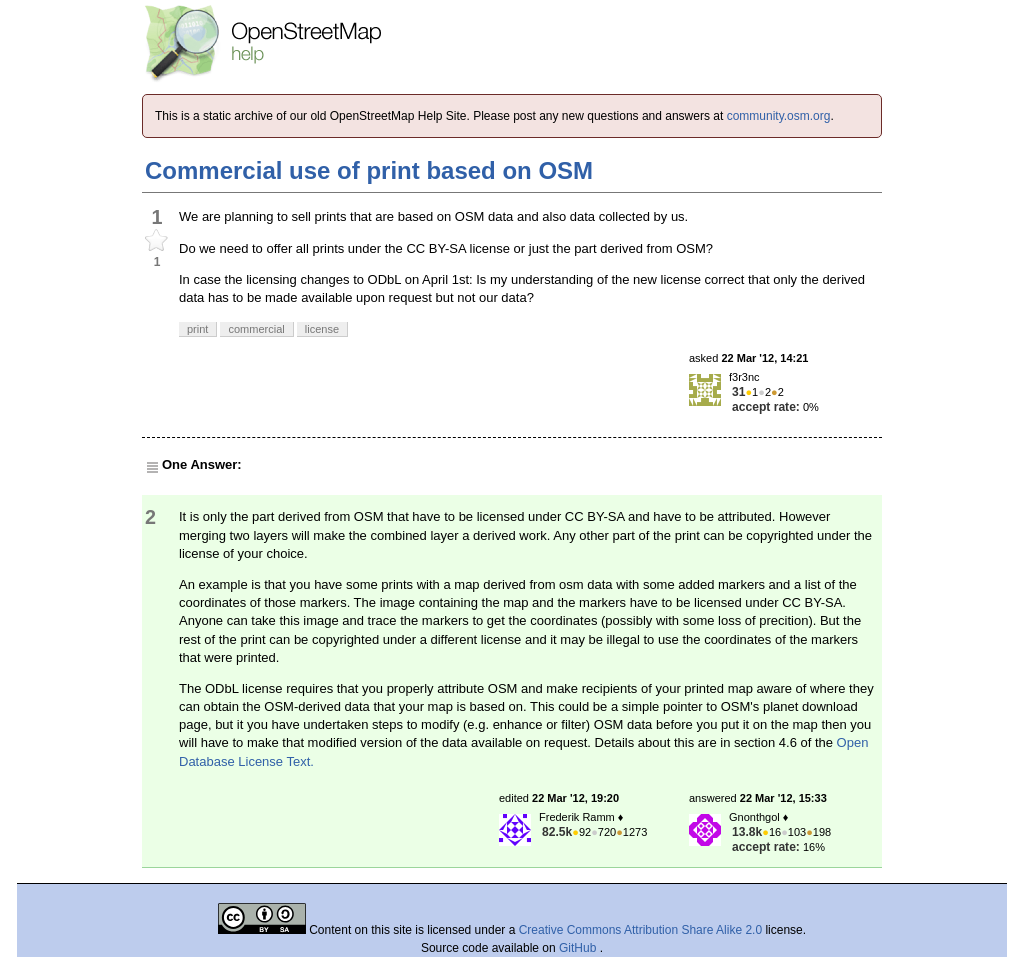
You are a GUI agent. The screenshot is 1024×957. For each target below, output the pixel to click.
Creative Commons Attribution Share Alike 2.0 (640, 930)
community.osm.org (779, 116)
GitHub (579, 948)
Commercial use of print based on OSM (369, 170)
